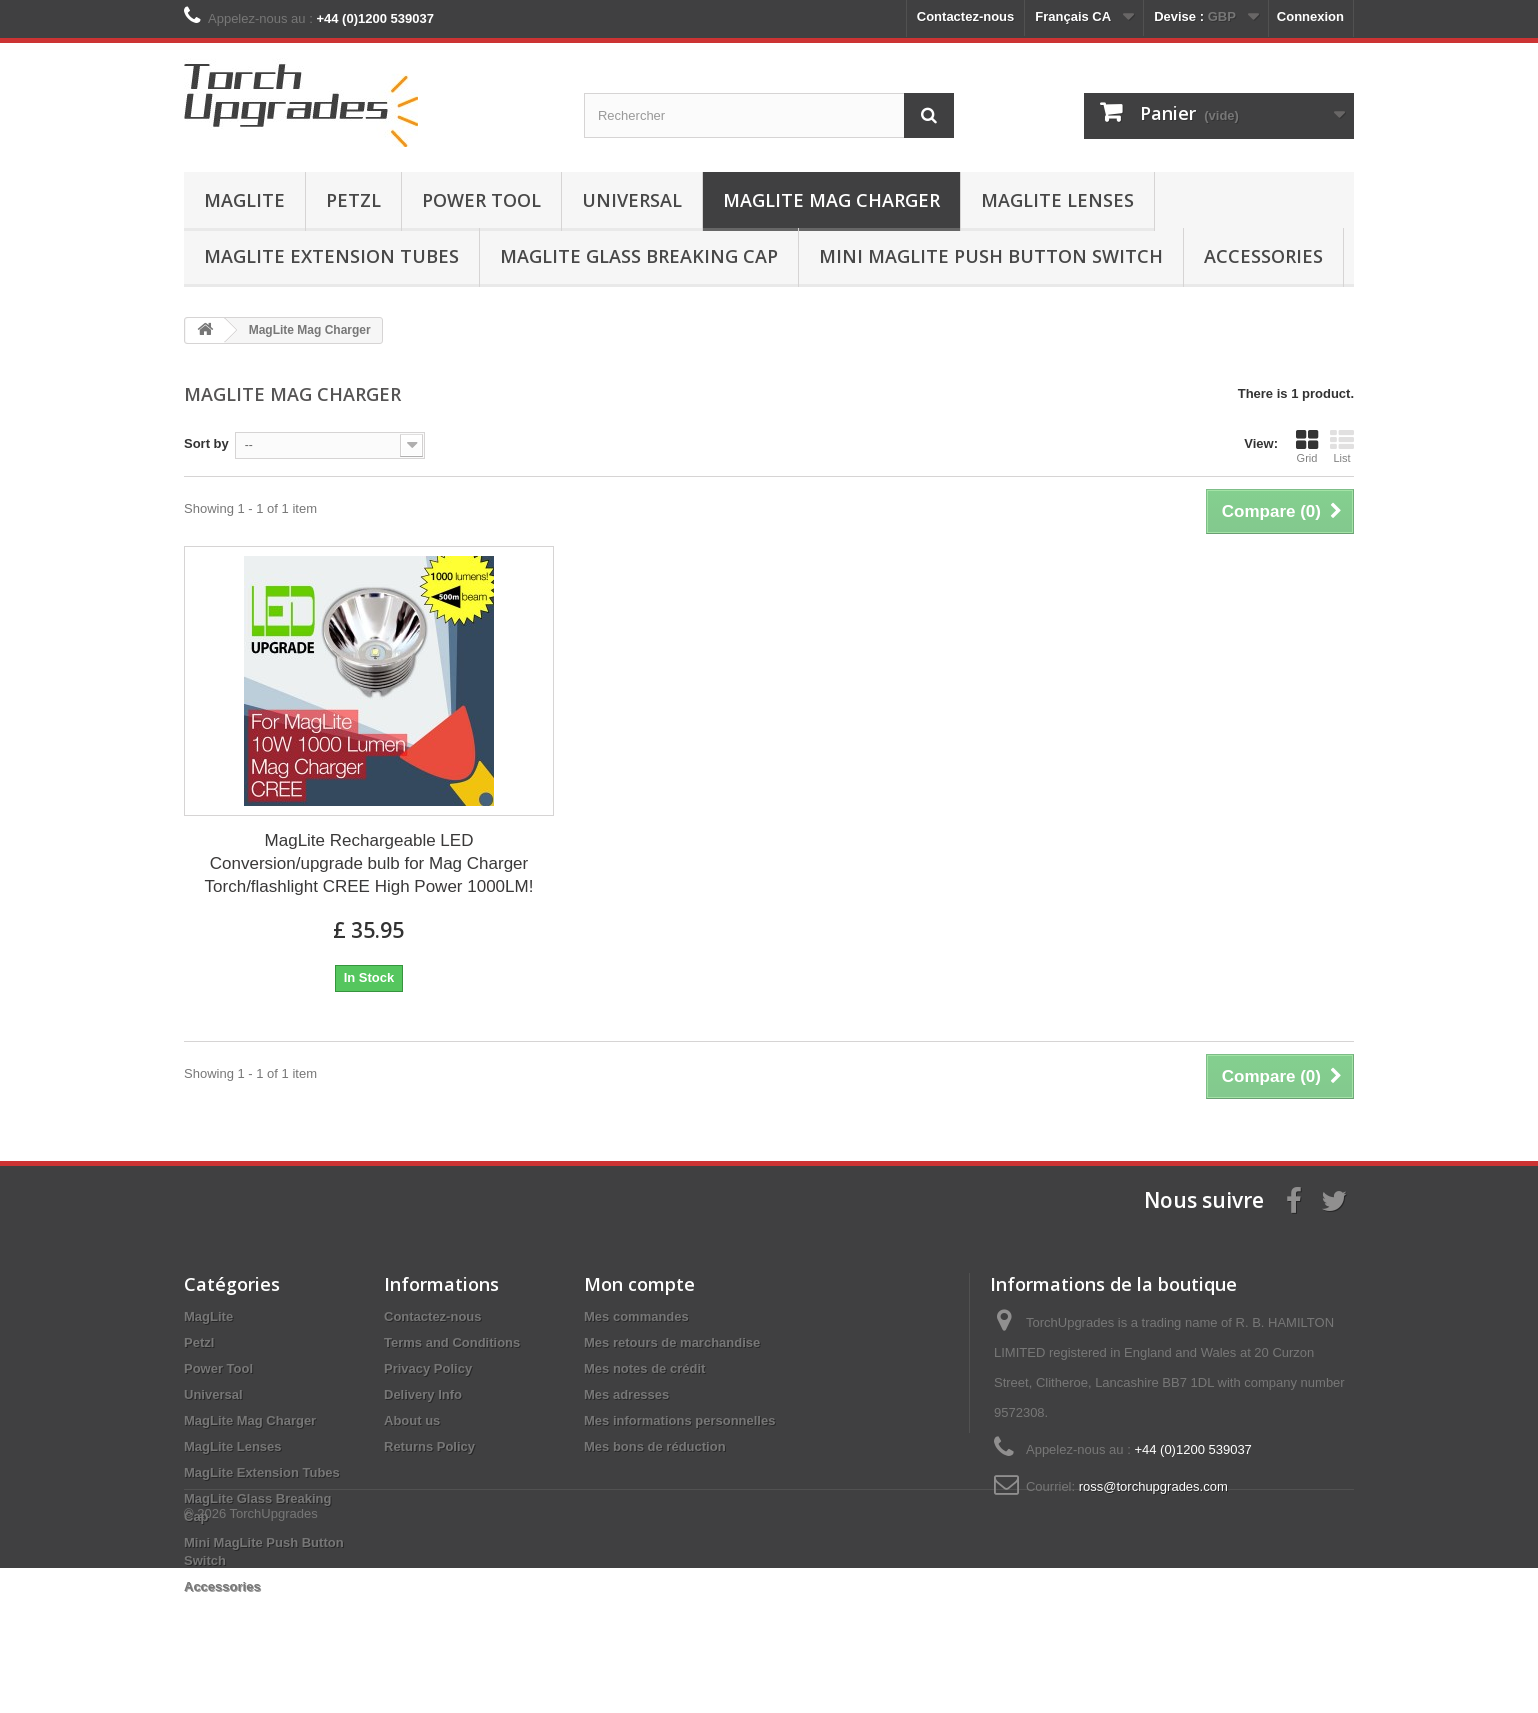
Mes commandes (636, 1316)
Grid (1307, 446)
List (1342, 446)
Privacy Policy (428, 1368)
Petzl (353, 200)
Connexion (1310, 16)
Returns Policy (429, 1446)
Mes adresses (626, 1394)
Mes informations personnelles (679, 1420)
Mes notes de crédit (644, 1368)
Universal (632, 200)
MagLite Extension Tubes (331, 256)
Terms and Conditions (452, 1342)
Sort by (206, 443)
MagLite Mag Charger (831, 200)
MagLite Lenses (1057, 200)
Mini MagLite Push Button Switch (991, 256)
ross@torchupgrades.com (1153, 1486)
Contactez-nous (966, 16)
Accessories (1263, 256)
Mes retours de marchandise (672, 1342)
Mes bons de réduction (655, 1446)
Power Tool (481, 200)
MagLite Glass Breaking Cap (639, 256)
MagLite (244, 200)
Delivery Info (423, 1394)
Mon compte (639, 1284)
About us (412, 1420)
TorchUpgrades (274, 1658)
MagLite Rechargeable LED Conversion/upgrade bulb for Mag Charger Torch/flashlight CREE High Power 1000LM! (369, 863)
